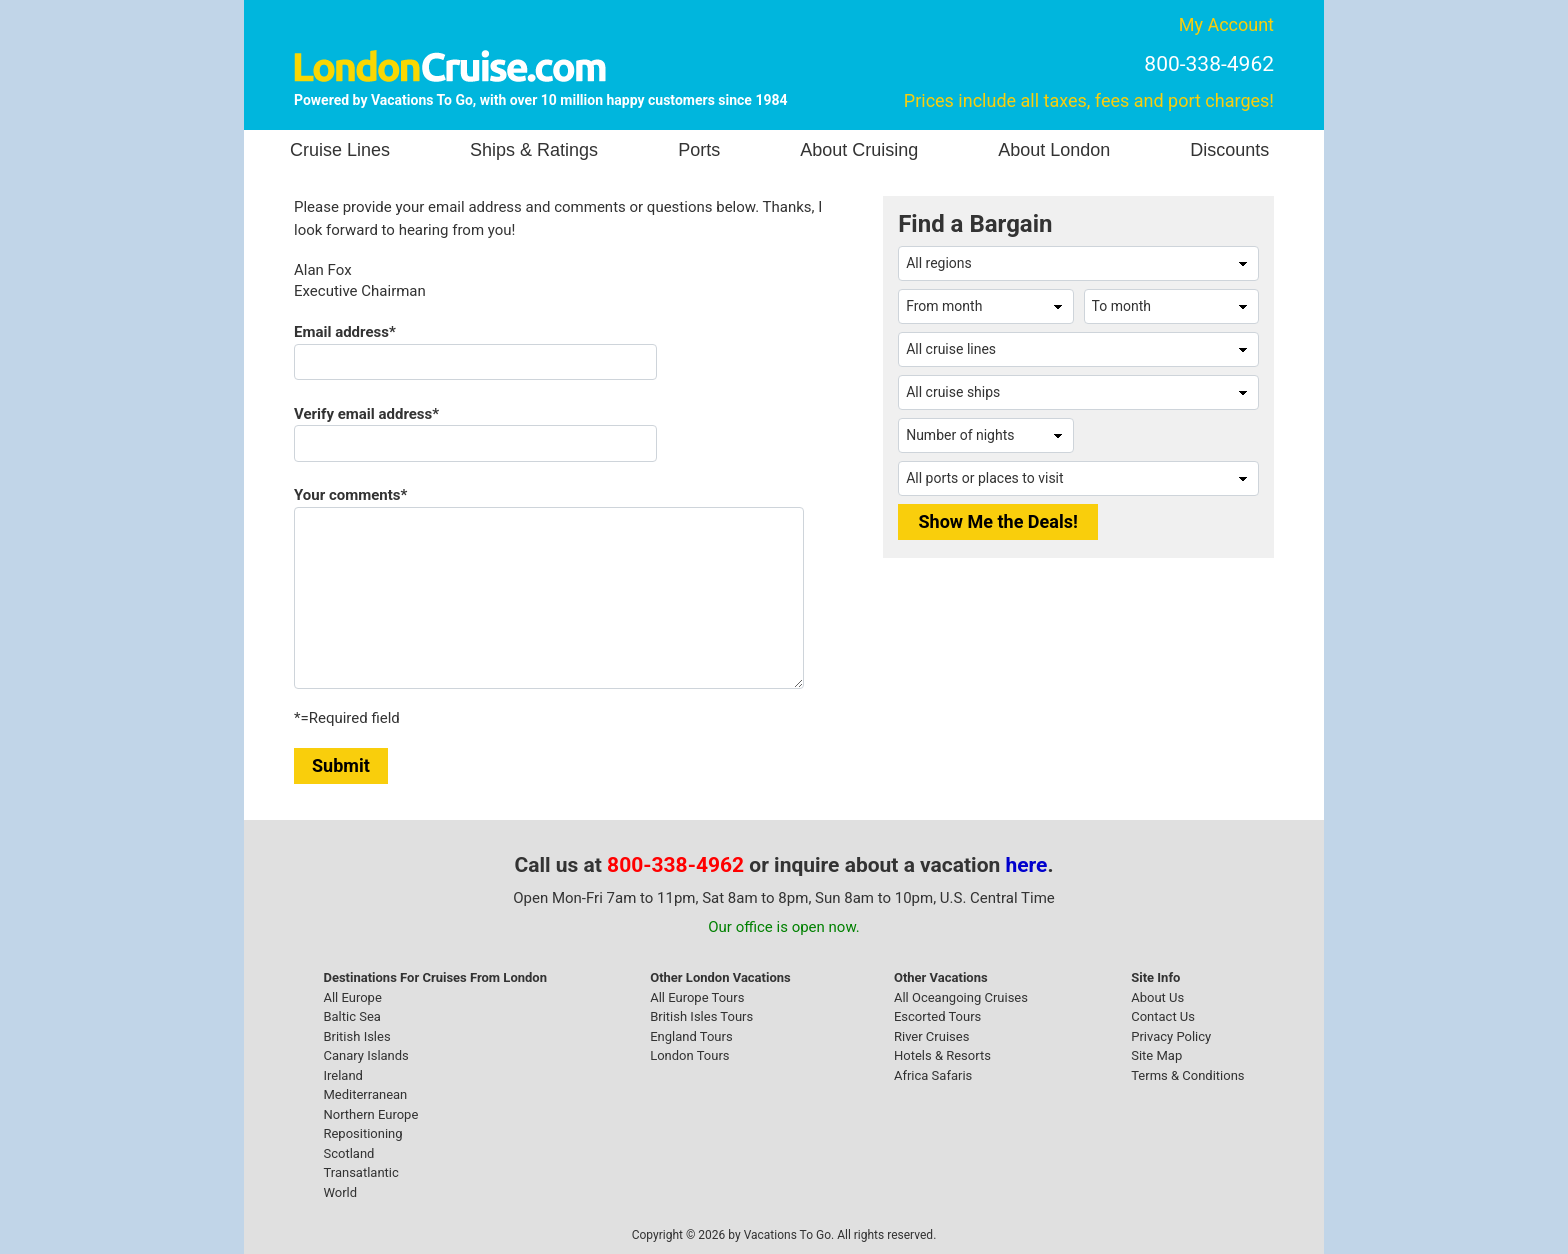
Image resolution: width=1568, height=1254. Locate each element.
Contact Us (1163, 1016)
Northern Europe (370, 1114)
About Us (1157, 997)
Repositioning (362, 1133)
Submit (341, 765)
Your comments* (350, 495)
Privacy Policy (1171, 1036)
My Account (1226, 24)
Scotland (348, 1153)
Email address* (345, 332)
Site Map (1156, 1055)
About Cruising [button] (859, 150)
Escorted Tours (937, 1016)
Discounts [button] (1229, 150)
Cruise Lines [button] (340, 150)
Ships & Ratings (534, 150)
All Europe (352, 997)
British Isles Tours (701, 1016)
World (340, 1192)
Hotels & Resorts (942, 1055)
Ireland (342, 1075)
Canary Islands (365, 1055)
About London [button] (1054, 150)
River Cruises (931, 1036)
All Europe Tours (697, 997)
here (1027, 865)
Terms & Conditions (1187, 1075)
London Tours (689, 1055)
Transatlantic (360, 1172)
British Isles (356, 1036)
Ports (699, 150)
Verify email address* (366, 414)
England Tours (691, 1036)
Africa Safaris (933, 1075)
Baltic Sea (351, 1016)
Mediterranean (365, 1094)
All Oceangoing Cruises (961, 997)
